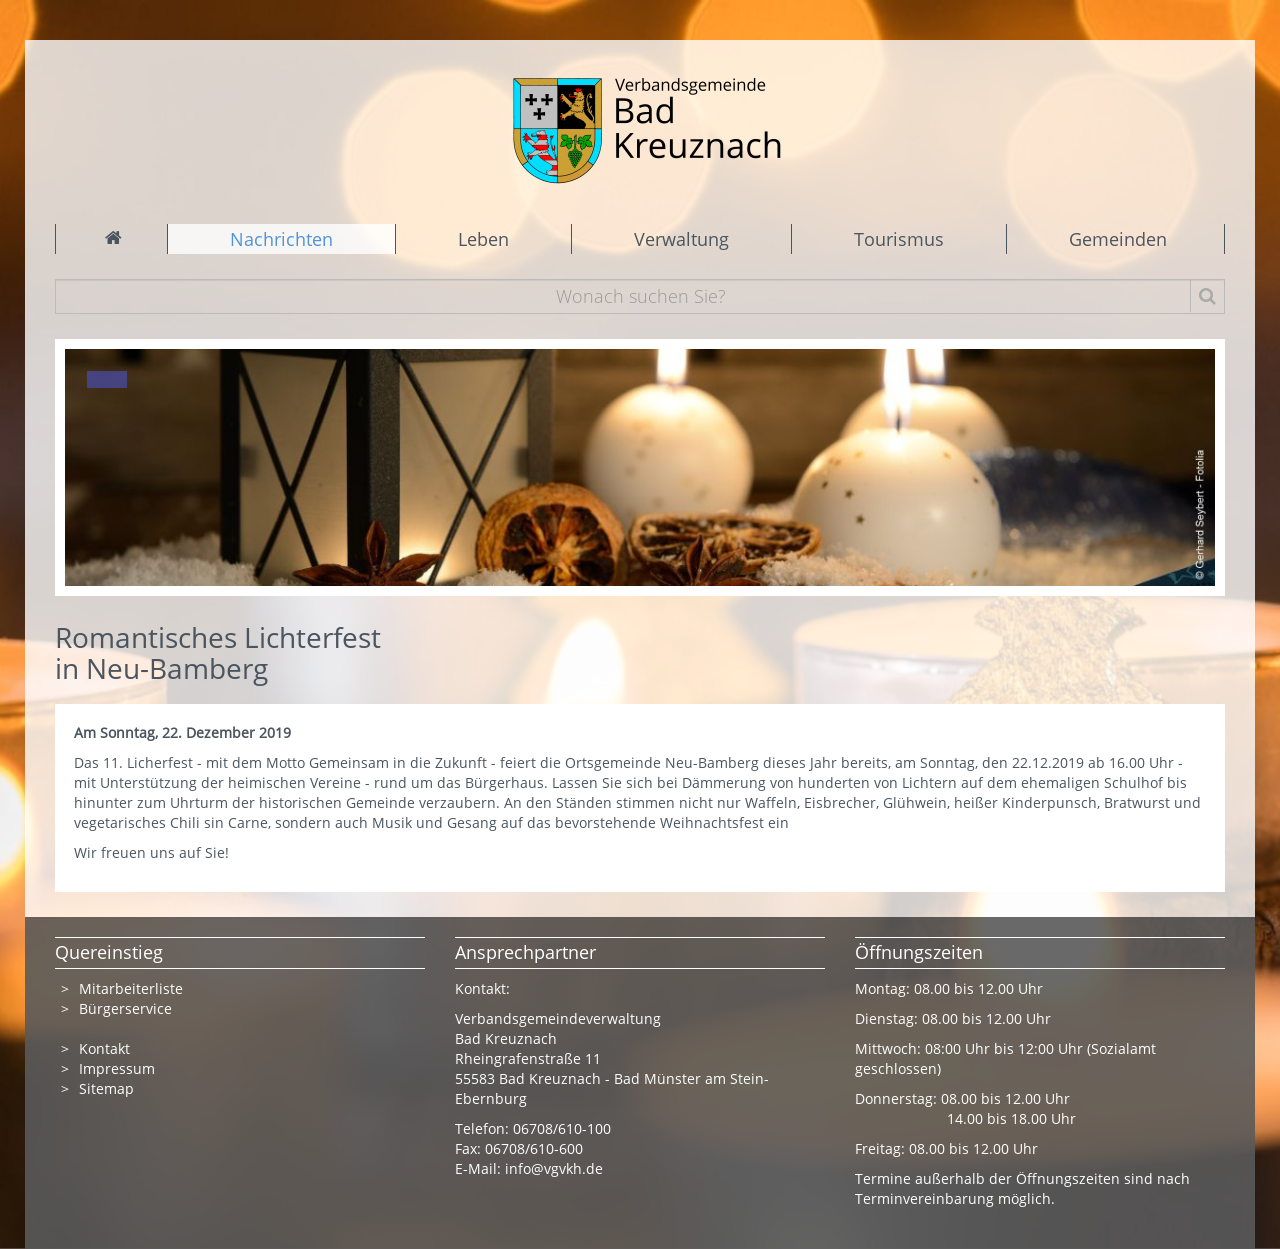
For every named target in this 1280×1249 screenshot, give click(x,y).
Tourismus (899, 239)
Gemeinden (1118, 239)
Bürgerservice (125, 1008)
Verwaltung (681, 239)
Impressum (117, 1068)
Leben (483, 239)
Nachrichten (281, 239)
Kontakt (104, 1048)
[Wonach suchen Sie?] (640, 296)
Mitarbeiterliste (131, 988)
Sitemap (106, 1088)
